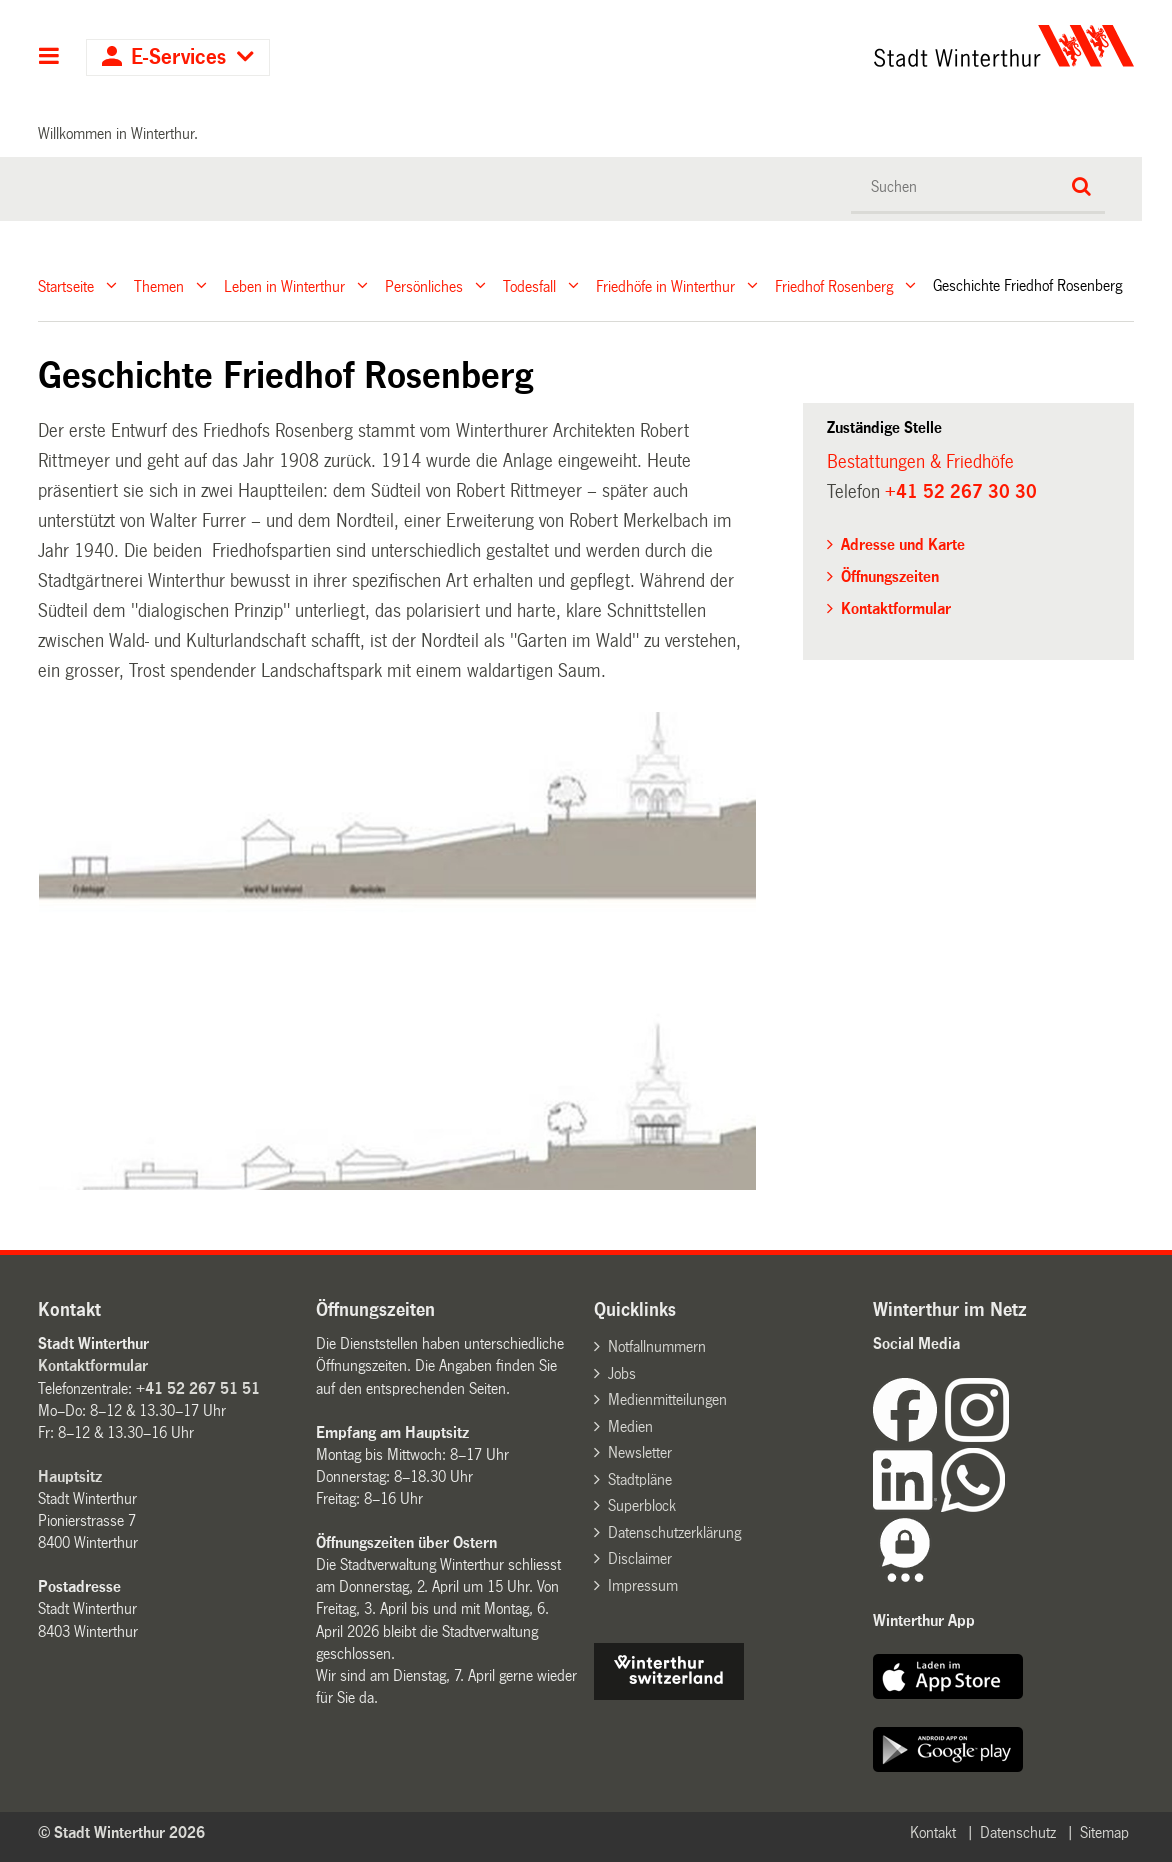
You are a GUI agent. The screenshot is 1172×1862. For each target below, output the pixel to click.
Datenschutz (1018, 1832)
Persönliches (424, 285)
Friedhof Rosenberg (834, 285)
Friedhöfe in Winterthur (665, 285)
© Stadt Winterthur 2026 (121, 1832)
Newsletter (640, 1452)
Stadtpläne (640, 1479)
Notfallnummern (657, 1346)
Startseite (66, 285)
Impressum (643, 1585)
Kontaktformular (896, 608)
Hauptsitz (70, 1476)
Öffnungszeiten (890, 576)
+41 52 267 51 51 (198, 1388)
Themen (159, 285)
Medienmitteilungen (667, 1399)
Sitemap (1104, 1832)
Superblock (642, 1505)
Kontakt (933, 1832)
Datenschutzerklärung (674, 1532)
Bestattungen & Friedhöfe (920, 462)
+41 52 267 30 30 (961, 492)
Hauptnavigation (49, 58)
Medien (630, 1426)
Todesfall (529, 285)
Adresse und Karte (903, 544)
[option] (398, 951)
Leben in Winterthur (284, 285)
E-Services (178, 57)
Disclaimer (640, 1558)
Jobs (622, 1373)
